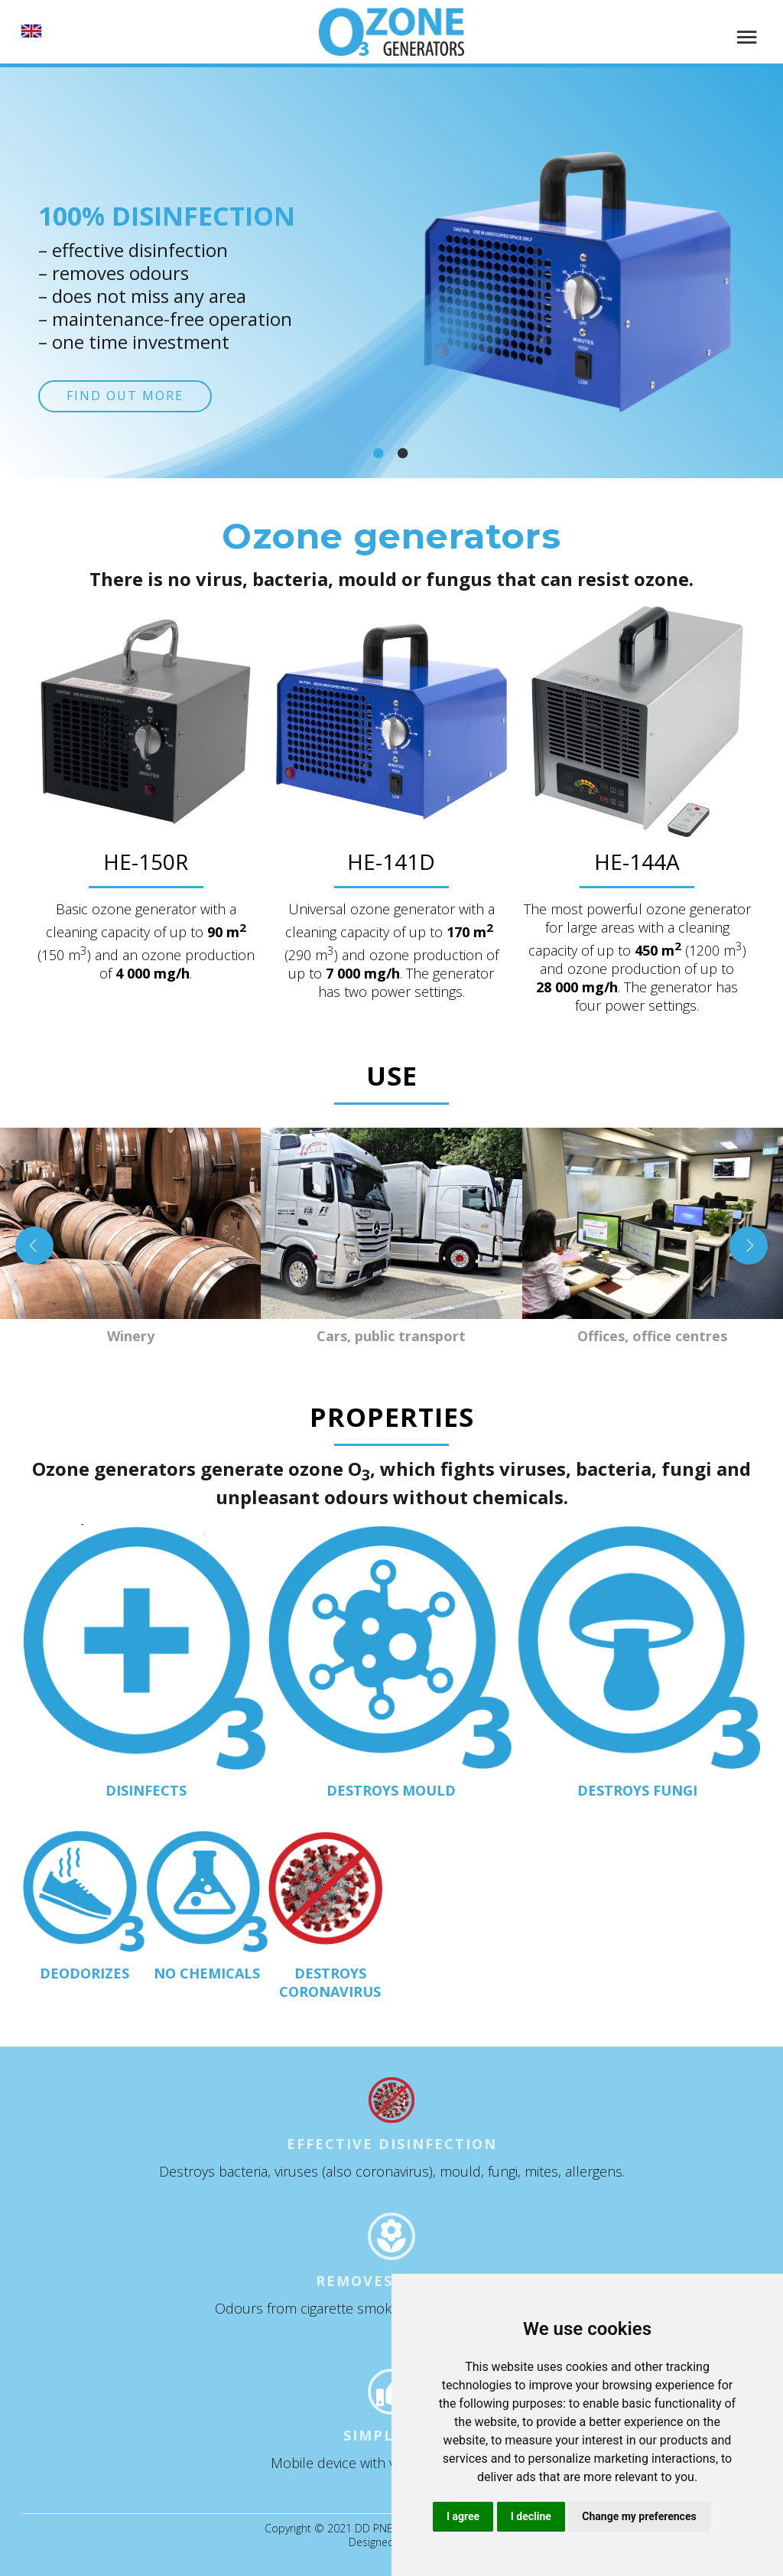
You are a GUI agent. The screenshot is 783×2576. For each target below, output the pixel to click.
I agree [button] (463, 2516)
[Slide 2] (404, 453)
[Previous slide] (34, 1245)
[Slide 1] (379, 453)
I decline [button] (531, 2516)
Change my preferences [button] (639, 2516)
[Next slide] (748, 1245)
